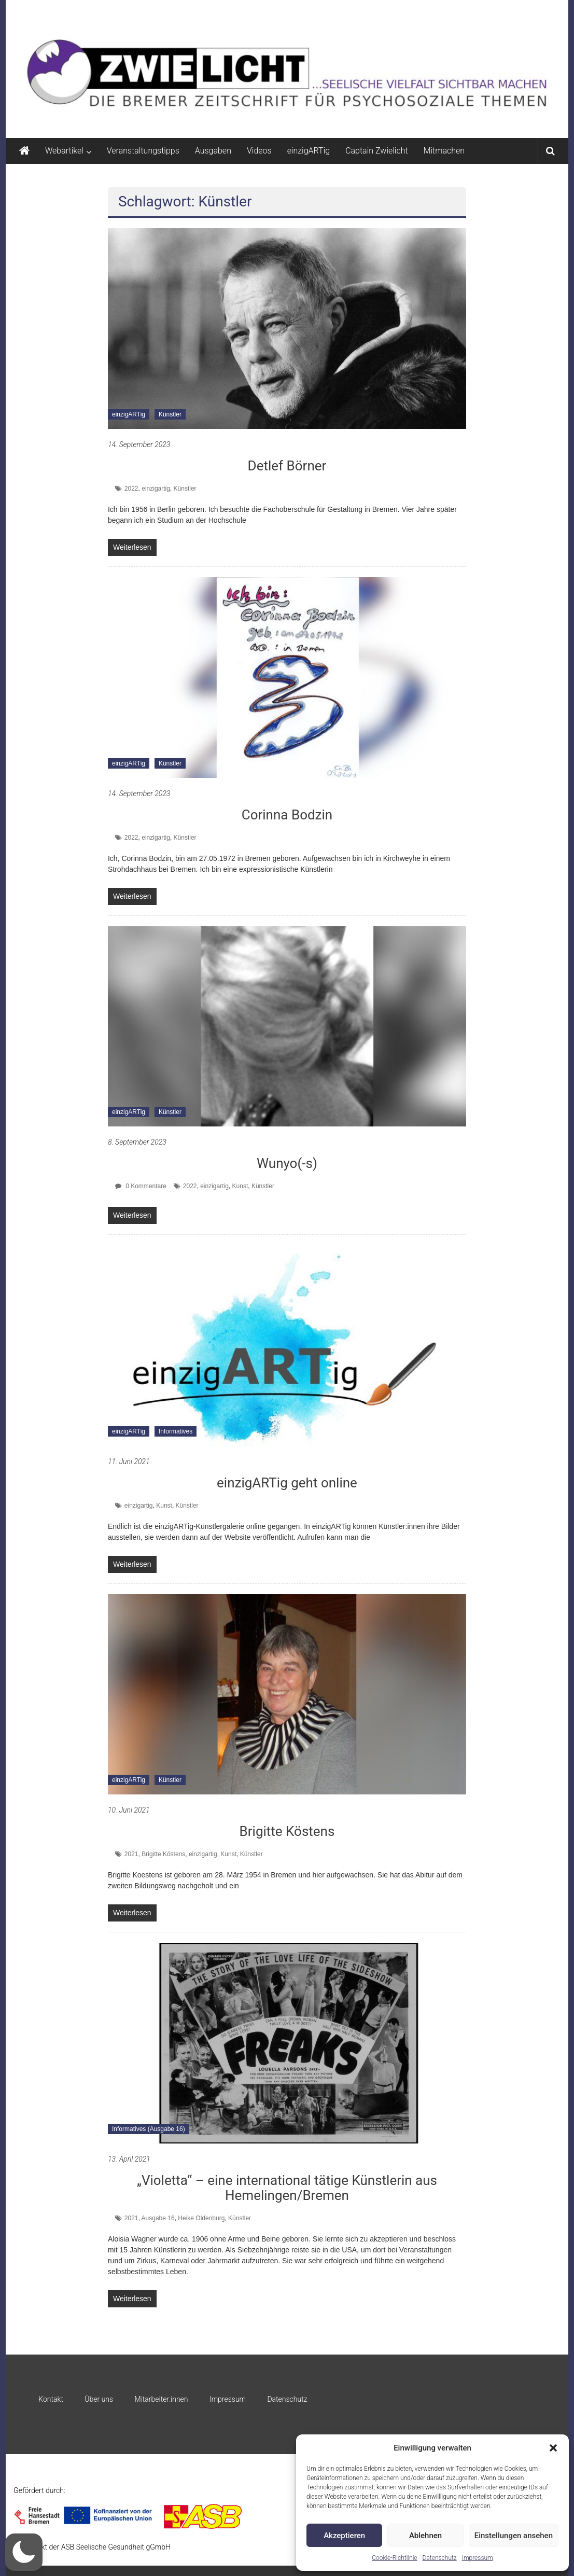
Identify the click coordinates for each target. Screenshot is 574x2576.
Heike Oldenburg (201, 2218)
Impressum (477, 2557)
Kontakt (50, 2399)
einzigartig (156, 488)
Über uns (99, 2399)
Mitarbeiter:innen (161, 2399)
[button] (553, 2448)
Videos (259, 151)
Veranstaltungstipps (143, 151)
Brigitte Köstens (287, 1831)
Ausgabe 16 (158, 2218)
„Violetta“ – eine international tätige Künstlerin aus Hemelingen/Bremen (287, 2188)
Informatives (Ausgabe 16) (148, 2129)
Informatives (175, 1431)
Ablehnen (425, 2535)
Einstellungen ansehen (513, 2535)
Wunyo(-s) (287, 1163)
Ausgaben (213, 151)
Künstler (170, 414)
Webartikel (64, 151)
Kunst (240, 1186)
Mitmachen (444, 151)
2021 (131, 1854)
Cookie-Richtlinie (394, 2557)
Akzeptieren (344, 2535)
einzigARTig (308, 151)
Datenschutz (440, 2557)
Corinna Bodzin (287, 815)
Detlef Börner (287, 466)
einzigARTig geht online (287, 1483)
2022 (131, 488)
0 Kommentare (140, 1186)
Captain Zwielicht (376, 151)
